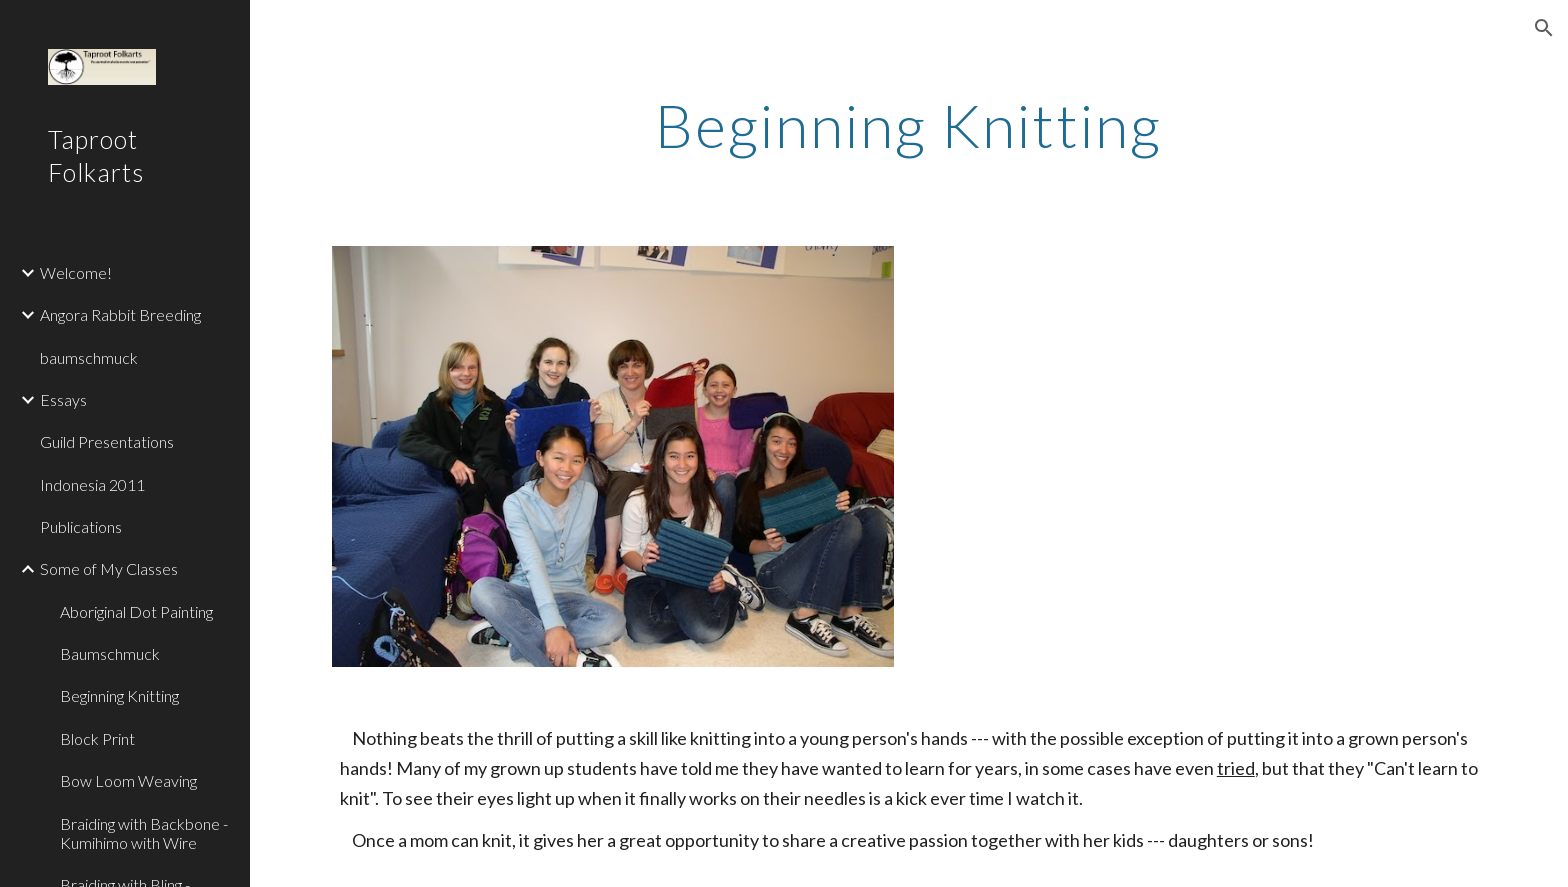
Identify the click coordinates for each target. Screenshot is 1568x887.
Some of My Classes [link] (109, 568)
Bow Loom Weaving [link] (128, 780)
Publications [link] (81, 526)
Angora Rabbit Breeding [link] (120, 314)
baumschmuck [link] (89, 357)
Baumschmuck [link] (110, 653)
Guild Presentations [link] (107, 441)
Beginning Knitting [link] (119, 695)
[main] (909, 125)
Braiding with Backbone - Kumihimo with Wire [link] (144, 833)
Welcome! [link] (76, 272)
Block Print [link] (97, 738)
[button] (1544, 28)
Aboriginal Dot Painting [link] (136, 611)
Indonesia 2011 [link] (92, 484)
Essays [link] (63, 399)
